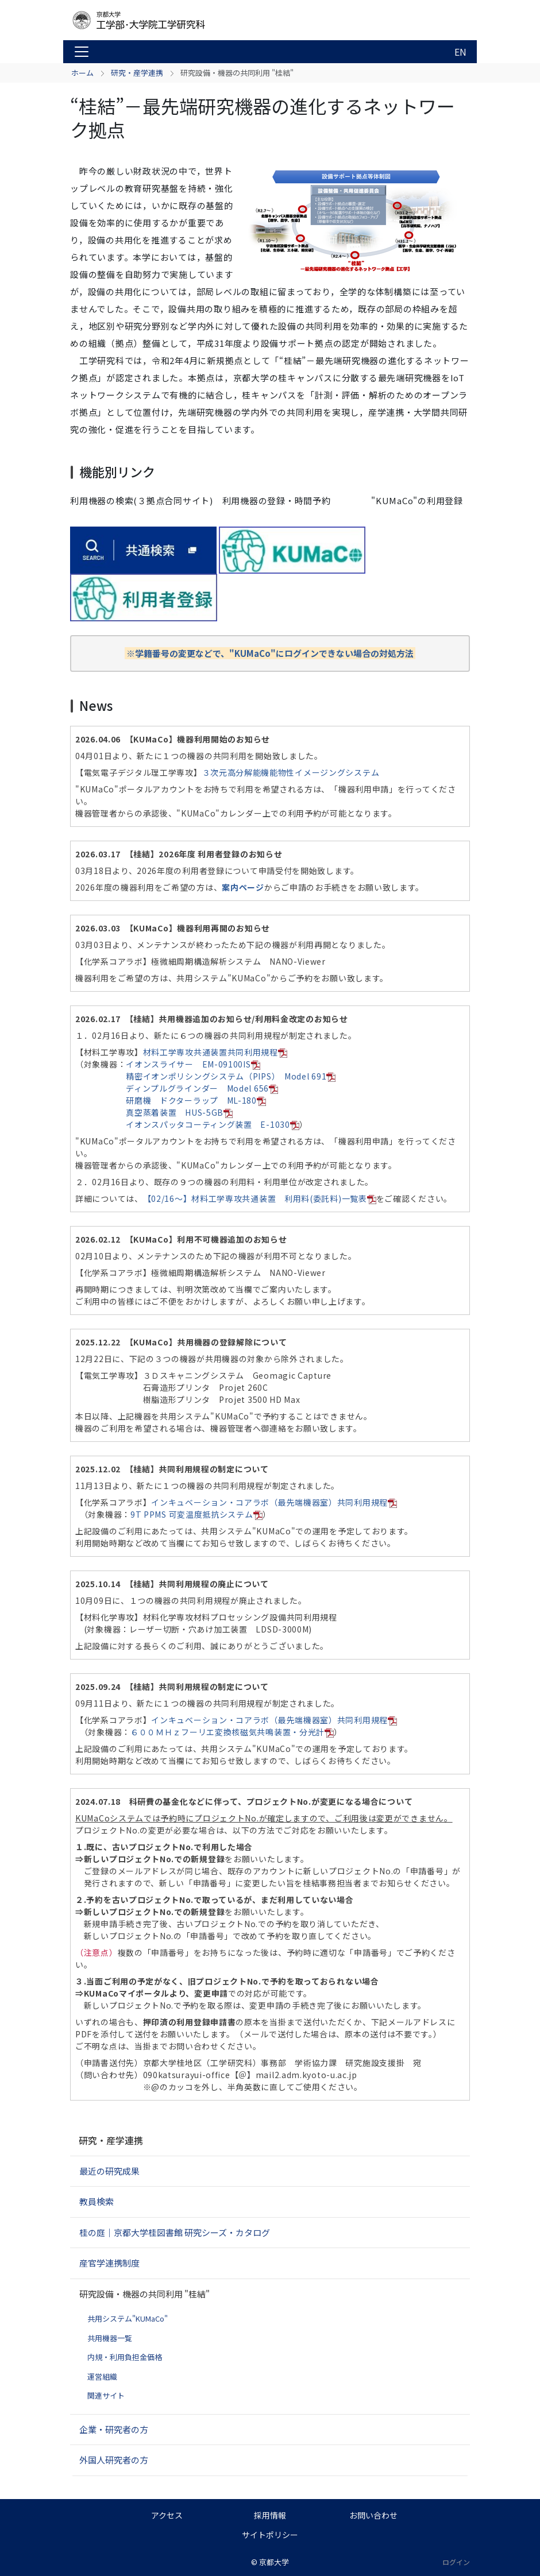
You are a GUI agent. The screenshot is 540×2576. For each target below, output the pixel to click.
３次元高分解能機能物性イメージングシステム (291, 772)
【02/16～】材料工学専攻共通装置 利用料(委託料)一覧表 (259, 1198)
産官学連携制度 (109, 2263)
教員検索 (96, 2201)
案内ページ (243, 887)
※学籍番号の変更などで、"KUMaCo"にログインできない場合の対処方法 (270, 653)
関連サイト (106, 2395)
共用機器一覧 (109, 2338)
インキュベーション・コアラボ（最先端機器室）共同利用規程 (274, 1502)
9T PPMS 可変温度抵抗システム (196, 1514)
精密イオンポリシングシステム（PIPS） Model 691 (230, 1076)
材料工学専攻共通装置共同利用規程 (215, 1052)
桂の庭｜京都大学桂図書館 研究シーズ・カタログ (174, 2232)
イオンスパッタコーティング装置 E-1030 (212, 1124)
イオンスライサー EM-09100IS (193, 1064)
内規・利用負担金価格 (124, 2356)
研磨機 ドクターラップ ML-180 (196, 1100)
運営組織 (102, 2376)
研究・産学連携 (137, 72)
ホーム (82, 72)
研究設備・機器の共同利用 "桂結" (144, 2294)
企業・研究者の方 (113, 2429)
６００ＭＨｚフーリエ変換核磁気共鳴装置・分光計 (232, 1732)
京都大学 (274, 2561)
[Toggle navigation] (81, 51)
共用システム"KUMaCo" (127, 2318)
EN (460, 51)
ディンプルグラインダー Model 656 (202, 1088)
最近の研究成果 (109, 2171)
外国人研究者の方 (113, 2460)
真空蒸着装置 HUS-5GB (179, 1112)
